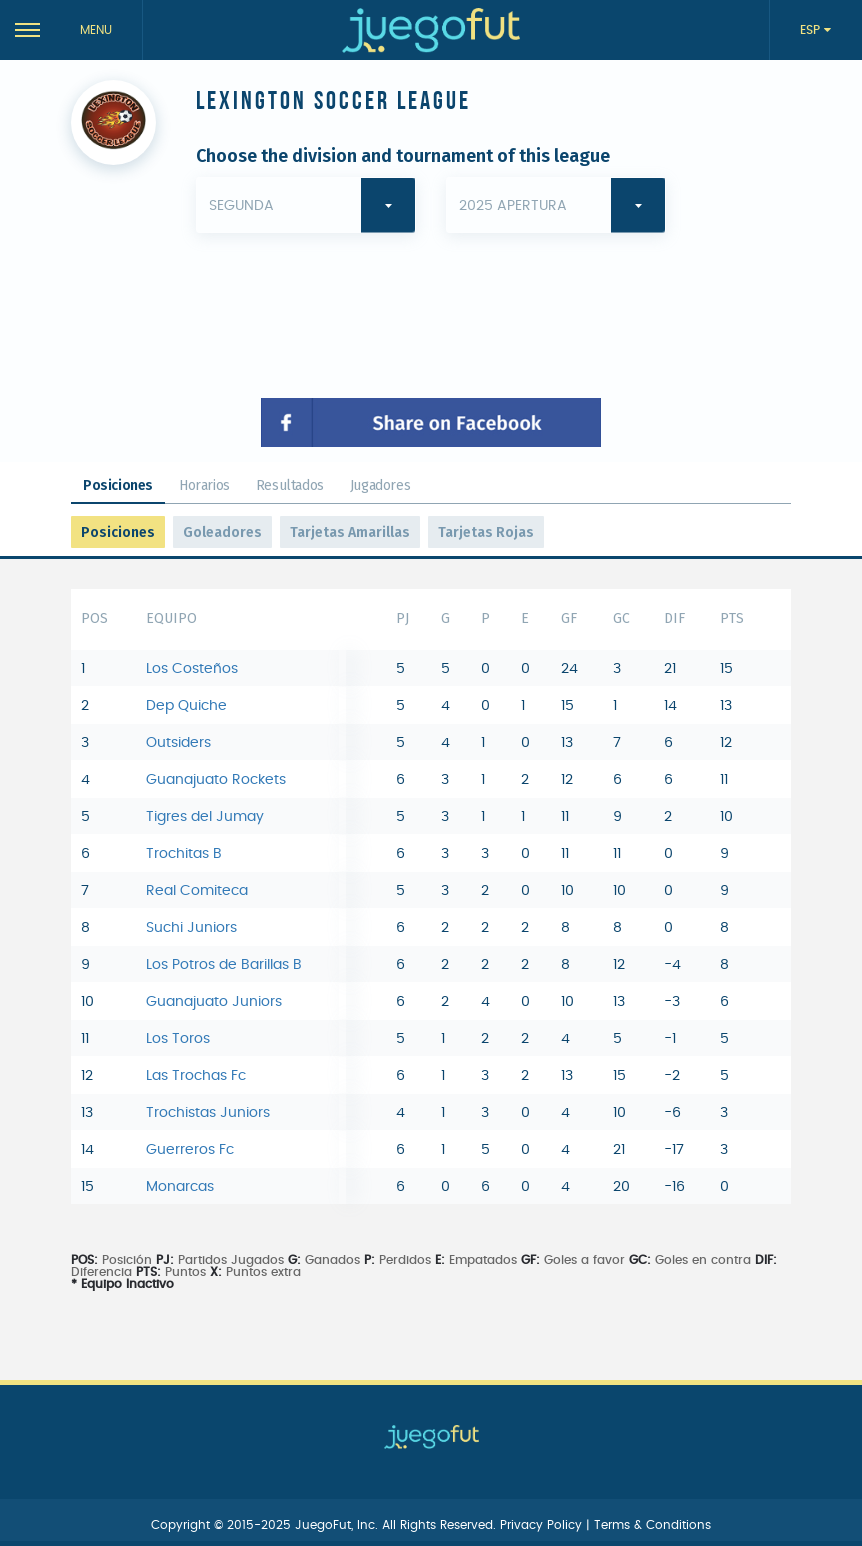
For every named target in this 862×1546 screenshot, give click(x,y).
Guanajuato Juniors (214, 1002)
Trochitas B (184, 854)
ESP (812, 30)
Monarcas (180, 1187)
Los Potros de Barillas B (224, 965)
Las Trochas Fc (196, 1076)
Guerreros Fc (190, 1150)
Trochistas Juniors (208, 1113)
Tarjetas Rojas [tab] (486, 532)
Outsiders (178, 743)
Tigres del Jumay (205, 817)
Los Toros (178, 1039)
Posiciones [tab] (118, 485)
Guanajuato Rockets (216, 780)
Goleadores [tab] (222, 532)
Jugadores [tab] (380, 485)
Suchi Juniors (191, 928)
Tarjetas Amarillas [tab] (350, 532)
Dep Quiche (186, 706)
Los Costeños (192, 669)
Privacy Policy (543, 1525)
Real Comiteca (197, 891)
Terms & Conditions (652, 1525)
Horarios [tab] (204, 485)
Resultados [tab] (290, 485)
